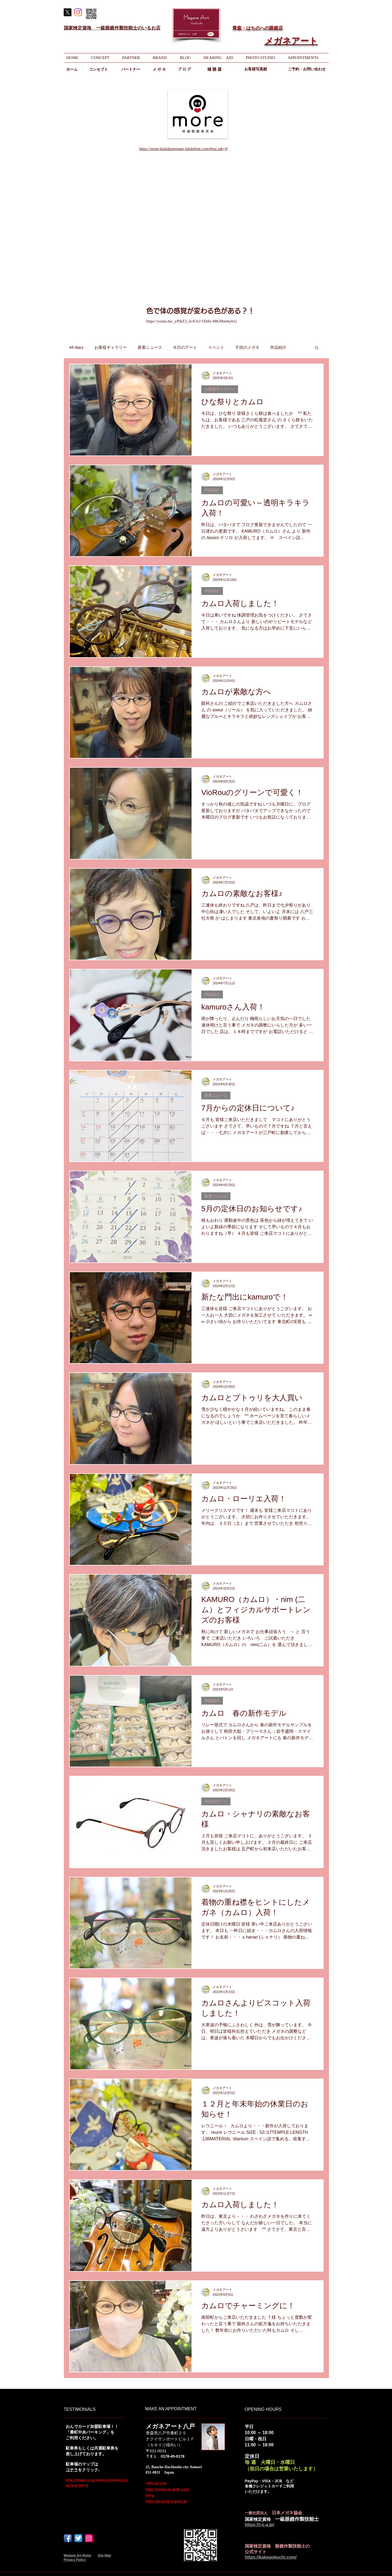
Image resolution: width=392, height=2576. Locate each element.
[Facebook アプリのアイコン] (68, 2538)
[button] (316, 348)
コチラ (72, 2470)
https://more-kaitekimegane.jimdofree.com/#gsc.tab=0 (183, 148)
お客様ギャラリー (110, 347)
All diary (76, 347)
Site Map (104, 2555)
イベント (216, 347)
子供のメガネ (247, 347)
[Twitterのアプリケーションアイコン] (78, 2538)
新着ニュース (150, 347)
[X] (67, 12)
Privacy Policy (75, 2560)
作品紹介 (278, 347)
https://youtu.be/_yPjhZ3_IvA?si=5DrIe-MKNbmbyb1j (191, 321)
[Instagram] (78, 12)
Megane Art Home (77, 2555)
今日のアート (185, 347)
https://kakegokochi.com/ (271, 2557)
